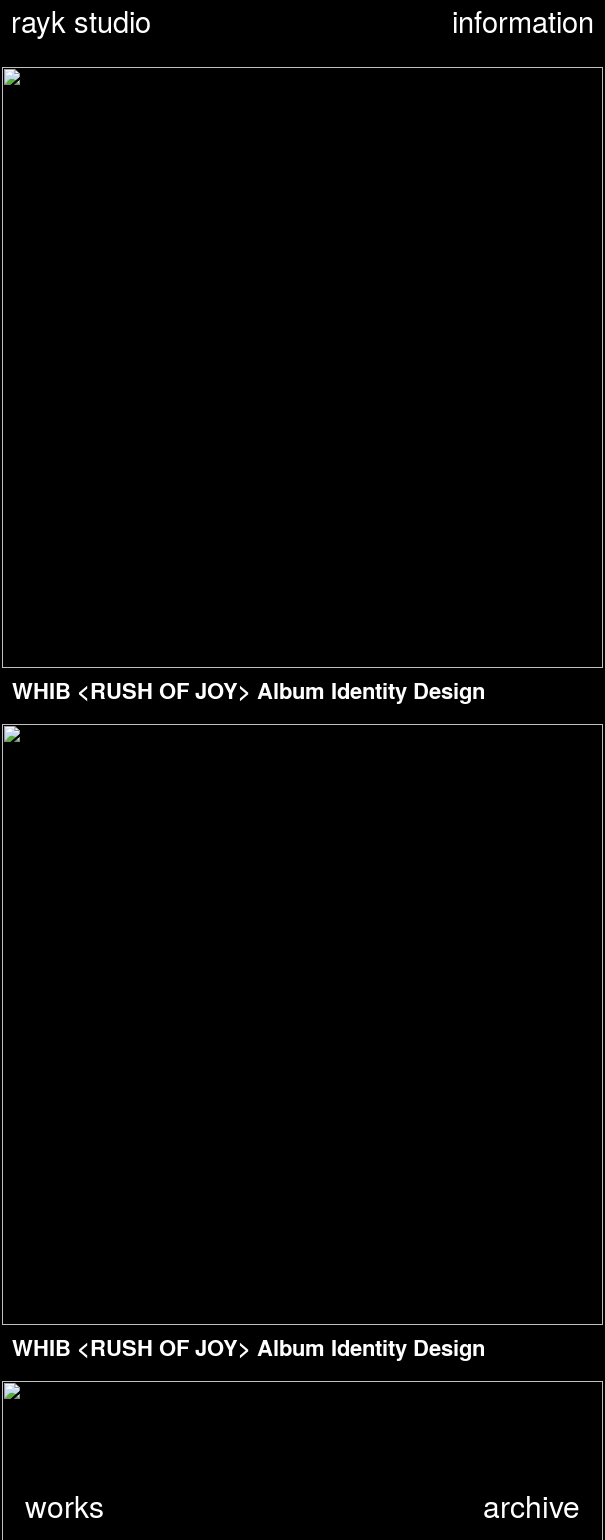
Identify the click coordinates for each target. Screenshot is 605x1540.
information (523, 22)
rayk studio (81, 22)
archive (531, 1505)
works (64, 1505)
